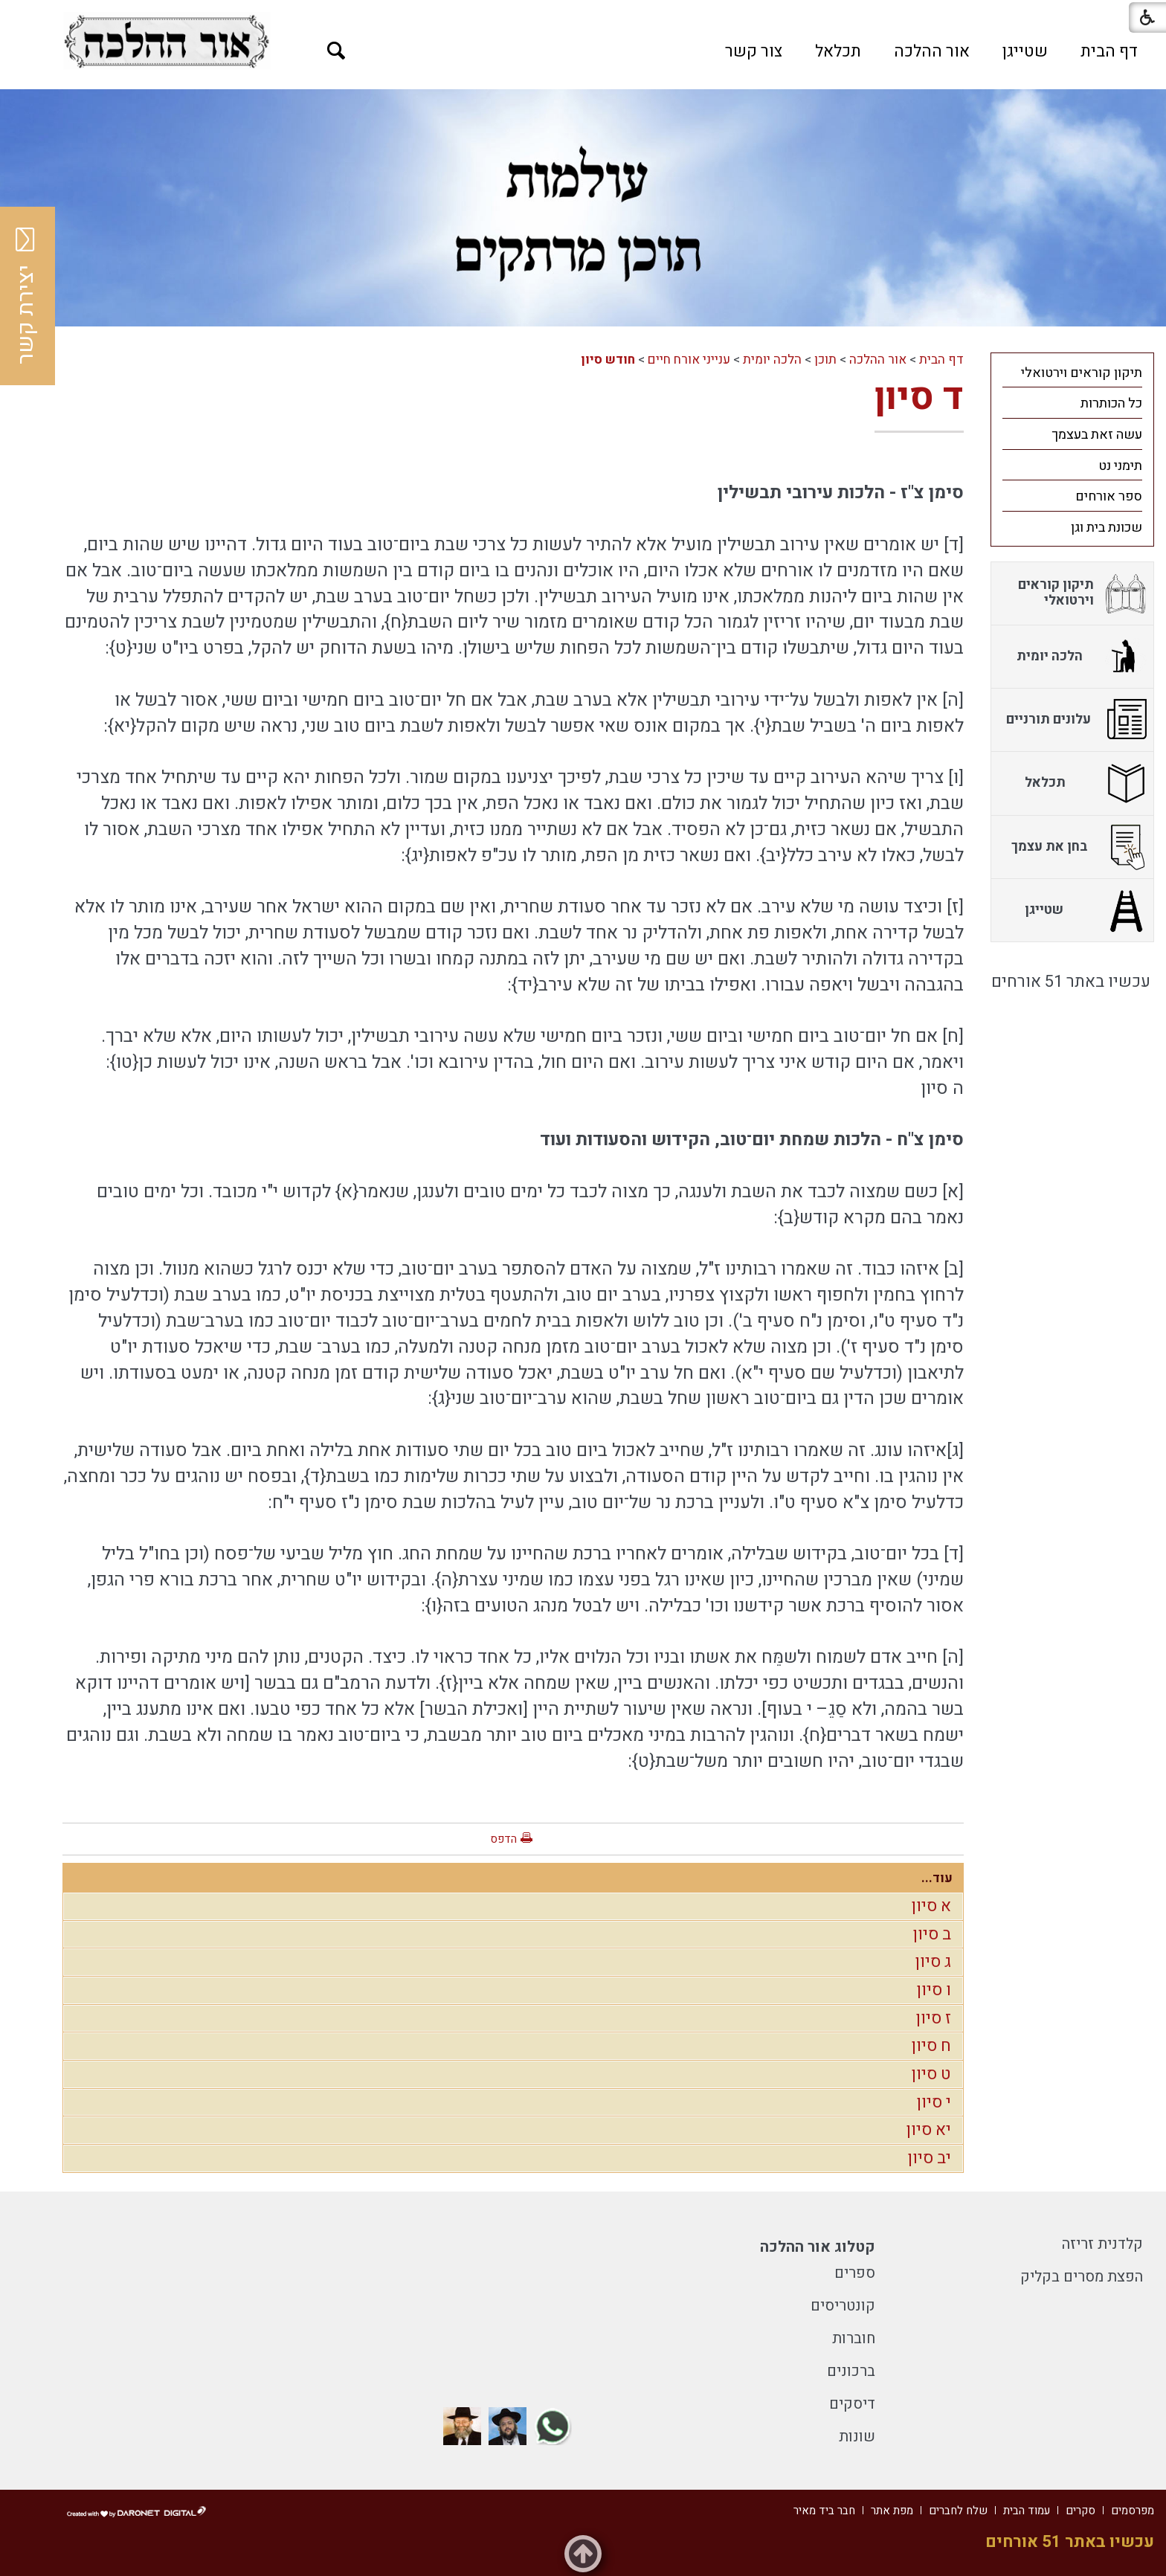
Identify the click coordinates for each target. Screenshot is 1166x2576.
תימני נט (1120, 466)
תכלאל (838, 51)
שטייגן (1025, 51)
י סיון (934, 2102)
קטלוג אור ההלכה (817, 2247)
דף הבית (1109, 51)
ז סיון (933, 2018)
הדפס (503, 1839)
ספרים (854, 2273)
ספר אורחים (1108, 496)
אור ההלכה (932, 51)
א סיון (931, 1906)
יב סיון (929, 2158)
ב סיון (932, 1934)
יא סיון (928, 2130)
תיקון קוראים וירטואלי (1081, 373)
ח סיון (931, 2046)
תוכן (825, 359)
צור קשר (753, 51)
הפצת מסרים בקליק (1081, 2276)
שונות (857, 2436)
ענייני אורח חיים (689, 359)
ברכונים (851, 2371)
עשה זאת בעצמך (1096, 435)
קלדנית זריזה (1102, 2244)
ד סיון (919, 397)
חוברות (853, 2338)
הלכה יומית (772, 359)
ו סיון (934, 1990)
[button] (336, 51)
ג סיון (933, 1962)
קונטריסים (843, 2305)
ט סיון (931, 2074)
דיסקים (852, 2404)
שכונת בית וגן (1106, 528)
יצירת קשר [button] (26, 296)
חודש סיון (608, 359)
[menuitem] (1109, 51)
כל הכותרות (1111, 403)
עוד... (937, 1878)
